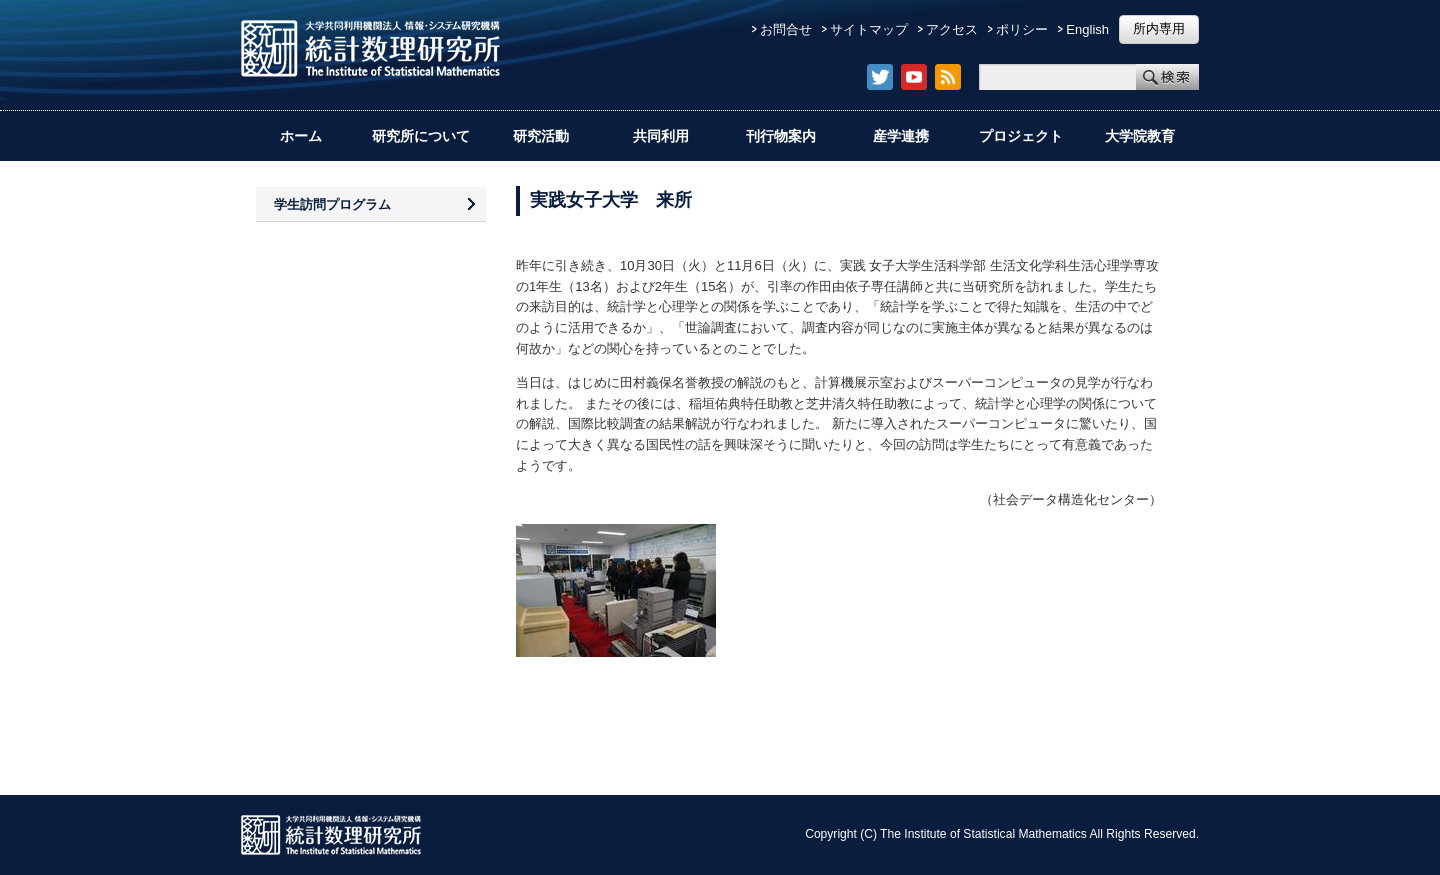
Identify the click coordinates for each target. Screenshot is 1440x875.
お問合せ (786, 29)
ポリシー (1022, 29)
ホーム (301, 136)
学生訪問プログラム (332, 204)
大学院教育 (1140, 136)
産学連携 (901, 136)
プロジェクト (1021, 136)
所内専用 (1159, 28)
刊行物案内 (781, 136)
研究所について (421, 136)
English (1087, 29)
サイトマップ (869, 29)
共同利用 (661, 136)
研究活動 (541, 136)
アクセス (952, 29)
